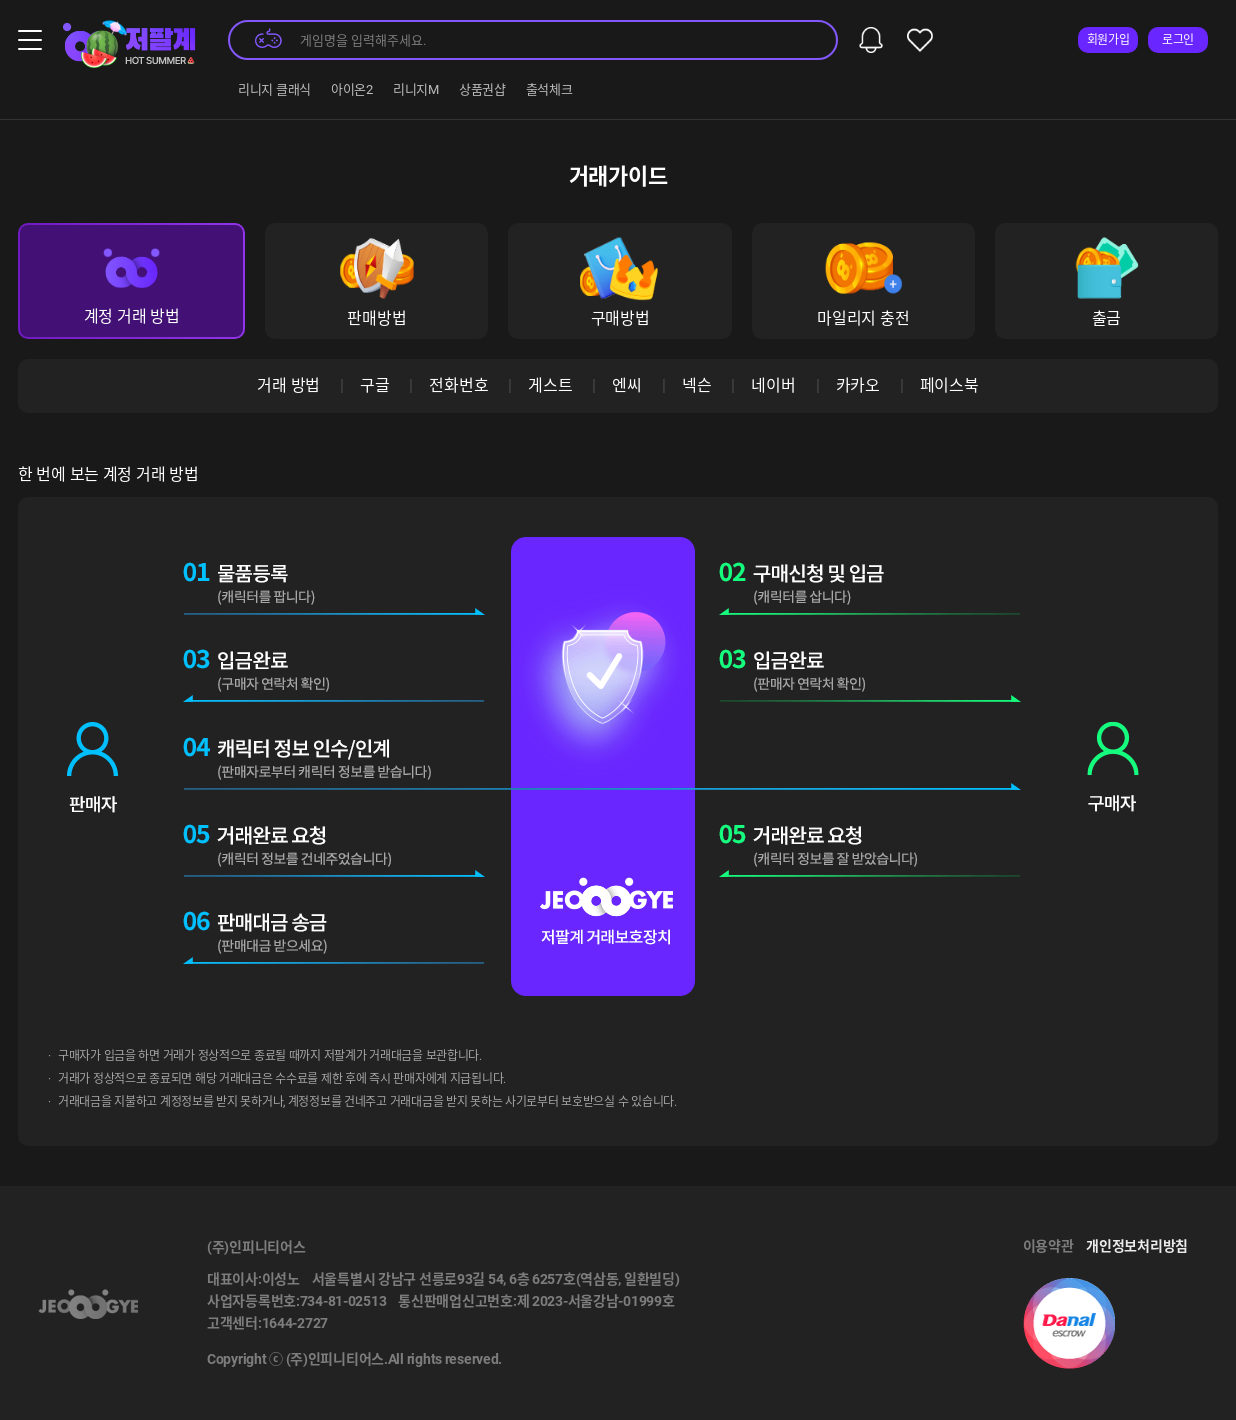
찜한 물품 (920, 40)
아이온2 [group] (352, 89)
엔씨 (626, 385)
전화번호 (458, 385)
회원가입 (1108, 40)
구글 (374, 385)
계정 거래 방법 (132, 281)
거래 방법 (288, 385)
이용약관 (1048, 1246)
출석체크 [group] (549, 89)
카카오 (858, 385)
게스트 (550, 385)
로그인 (1178, 40)
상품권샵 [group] (482, 89)
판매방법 (376, 281)
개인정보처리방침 (1137, 1246)
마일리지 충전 (863, 281)
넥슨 (696, 385)
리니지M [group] (416, 89)
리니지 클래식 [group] (274, 89)
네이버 (773, 385)
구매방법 (619, 281)
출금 (1106, 281)
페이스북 (949, 385)
